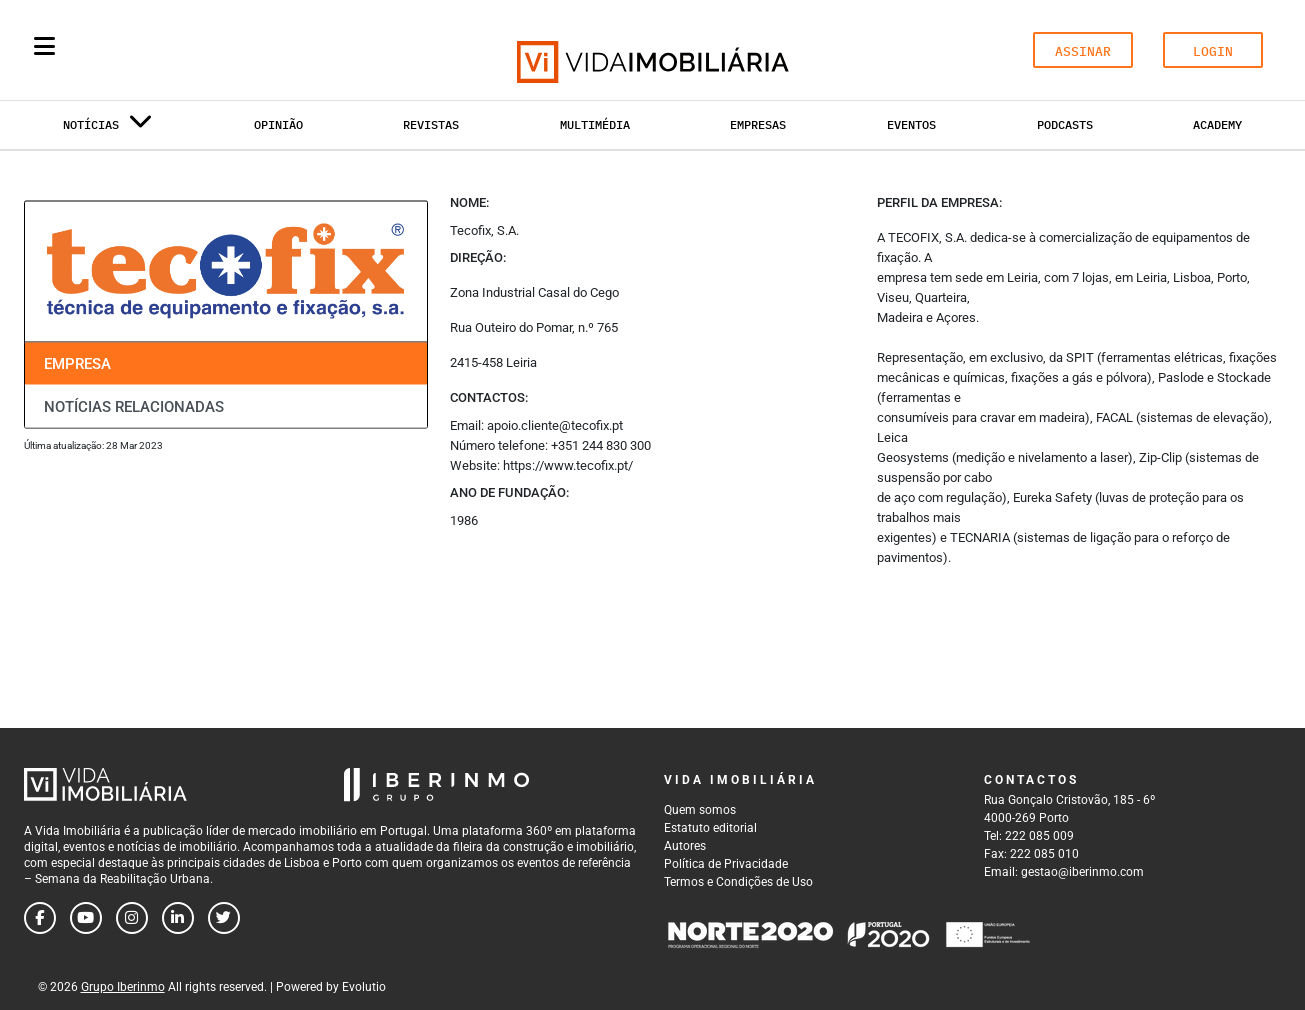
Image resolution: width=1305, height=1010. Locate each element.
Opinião (278, 124)
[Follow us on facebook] (40, 918)
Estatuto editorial (710, 828)
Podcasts (1065, 124)
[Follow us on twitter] (224, 918)
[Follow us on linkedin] (178, 918)
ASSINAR (1083, 51)
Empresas (758, 124)
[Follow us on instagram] (132, 918)
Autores (685, 846)
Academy (1217, 124)
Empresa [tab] (77, 364)
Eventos (911, 124)
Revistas (431, 124)
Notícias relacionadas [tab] (134, 406)
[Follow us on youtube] (86, 918)
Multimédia (595, 124)
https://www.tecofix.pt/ (568, 465)
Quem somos (700, 810)
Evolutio (364, 987)
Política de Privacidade (726, 864)
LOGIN (1213, 51)
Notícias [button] (108, 128)
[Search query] (161, 50)
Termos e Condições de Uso (738, 882)
